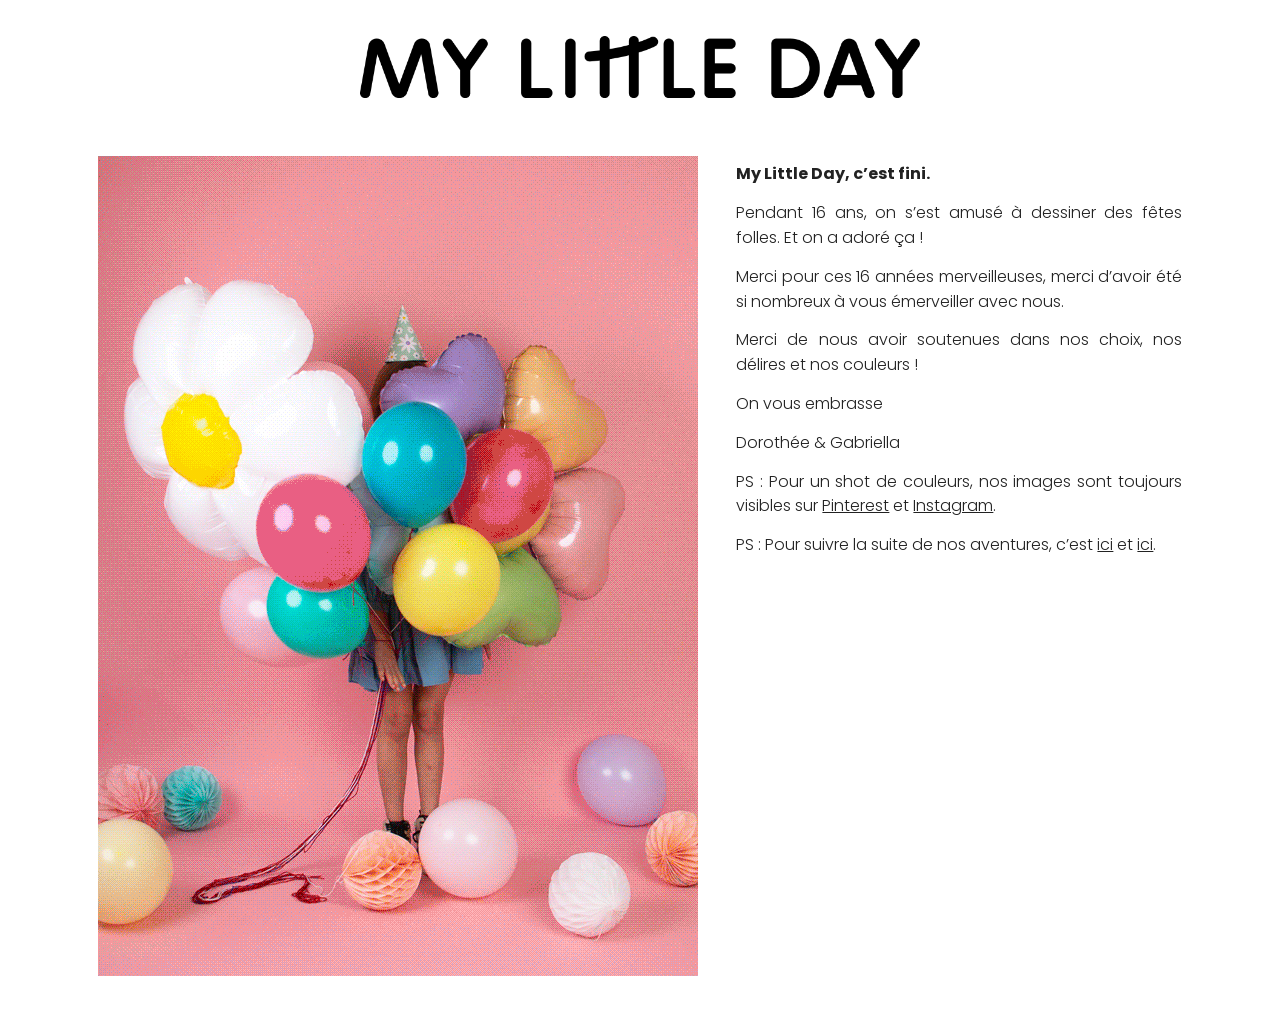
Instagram (953, 505)
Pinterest (855, 505)
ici (1105, 544)
